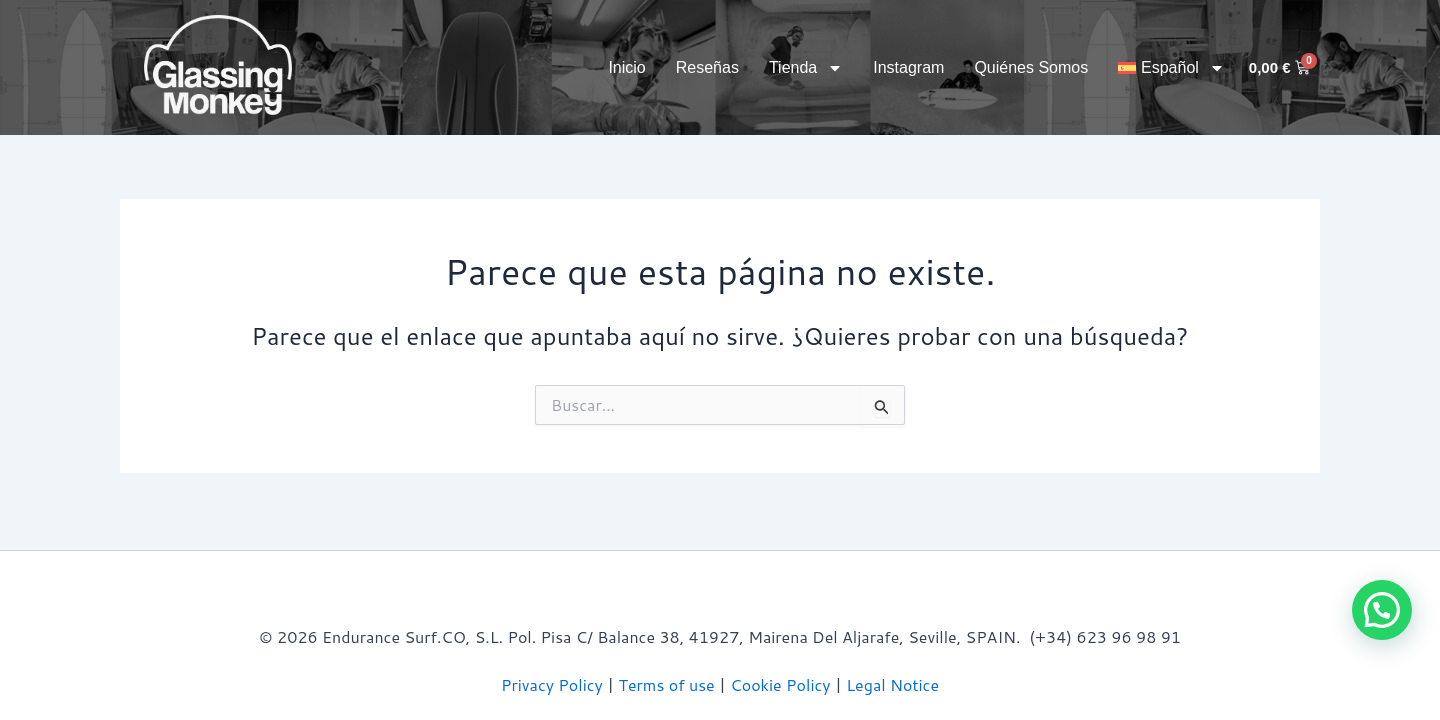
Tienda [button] (806, 68)
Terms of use (667, 684)
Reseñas (707, 67)
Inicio (626, 67)
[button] (1171, 68)
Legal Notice (892, 684)
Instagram (908, 67)
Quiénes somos (1031, 67)
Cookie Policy (780, 684)
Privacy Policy (552, 684)
